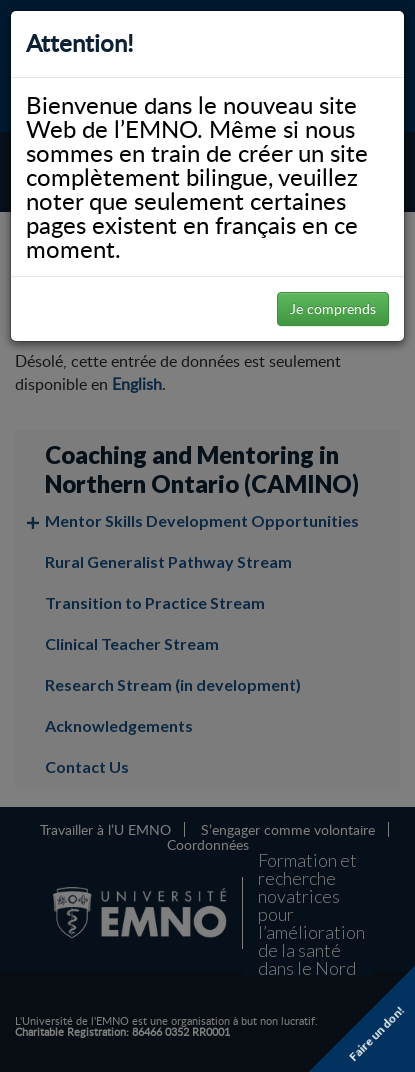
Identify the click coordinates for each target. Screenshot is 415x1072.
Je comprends (333, 308)
